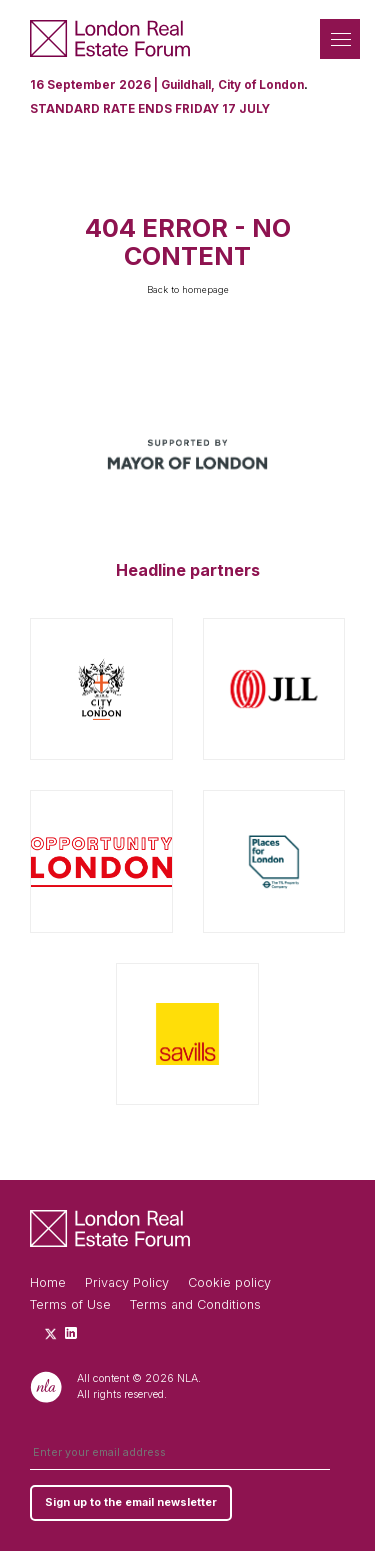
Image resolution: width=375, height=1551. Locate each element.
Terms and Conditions (195, 1304)
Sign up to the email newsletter (131, 1502)
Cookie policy (229, 1282)
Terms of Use (70, 1304)
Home (48, 1282)
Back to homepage (188, 289)
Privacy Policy (127, 1282)
